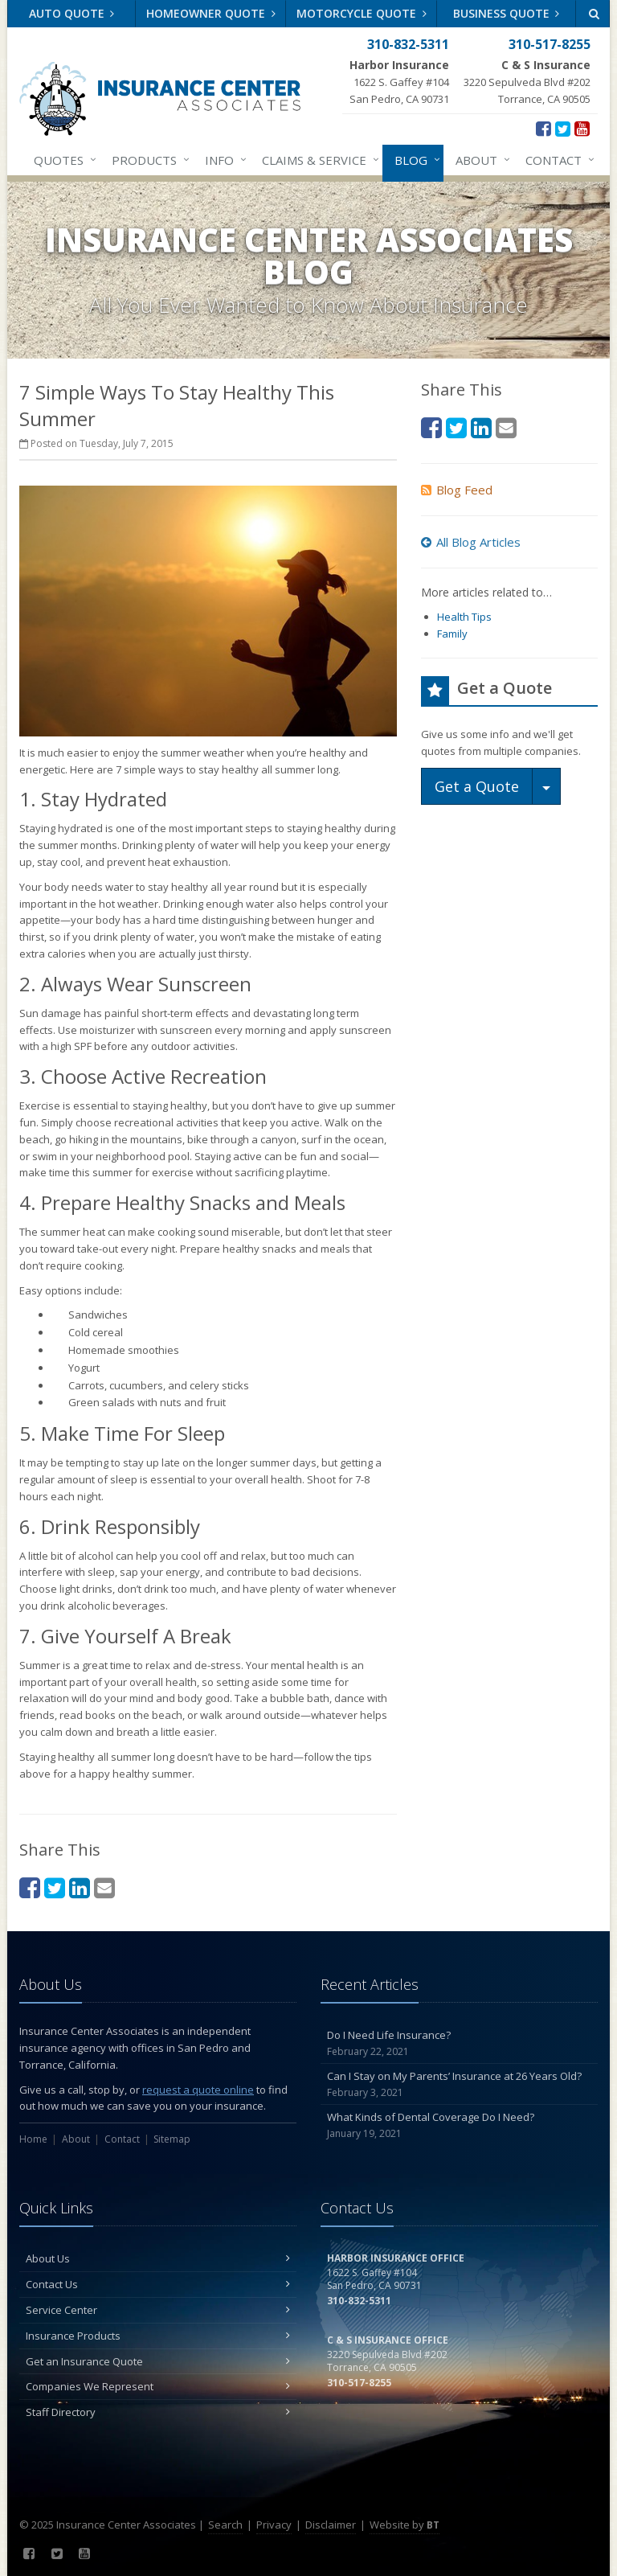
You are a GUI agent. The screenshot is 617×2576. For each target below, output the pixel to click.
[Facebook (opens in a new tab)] (543, 128)
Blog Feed (456, 490)
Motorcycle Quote (361, 13)
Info (222, 160)
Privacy (274, 2524)
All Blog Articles (471, 542)
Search (225, 2524)
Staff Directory (158, 2412)
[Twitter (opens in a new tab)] (562, 128)
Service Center (158, 2310)
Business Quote (506, 13)
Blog (414, 160)
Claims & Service (317, 160)
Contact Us (158, 2284)
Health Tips (464, 616)
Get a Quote (477, 786)
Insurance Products (158, 2335)
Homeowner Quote (211, 13)
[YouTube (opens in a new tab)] (582, 128)
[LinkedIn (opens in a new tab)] (79, 1887)
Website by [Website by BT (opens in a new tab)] (404, 2524)
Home (33, 2139)
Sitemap (171, 2139)
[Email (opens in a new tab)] (104, 1887)
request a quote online (198, 2089)
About (480, 160)
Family (452, 633)
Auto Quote (72, 13)
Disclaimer (330, 2524)
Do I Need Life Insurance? (459, 2043)
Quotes (62, 160)
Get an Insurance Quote (158, 2361)
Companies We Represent (158, 2386)
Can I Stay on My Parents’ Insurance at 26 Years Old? (459, 2084)
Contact (556, 160)
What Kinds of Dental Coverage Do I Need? (459, 2125)
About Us (158, 2258)
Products (147, 160)
